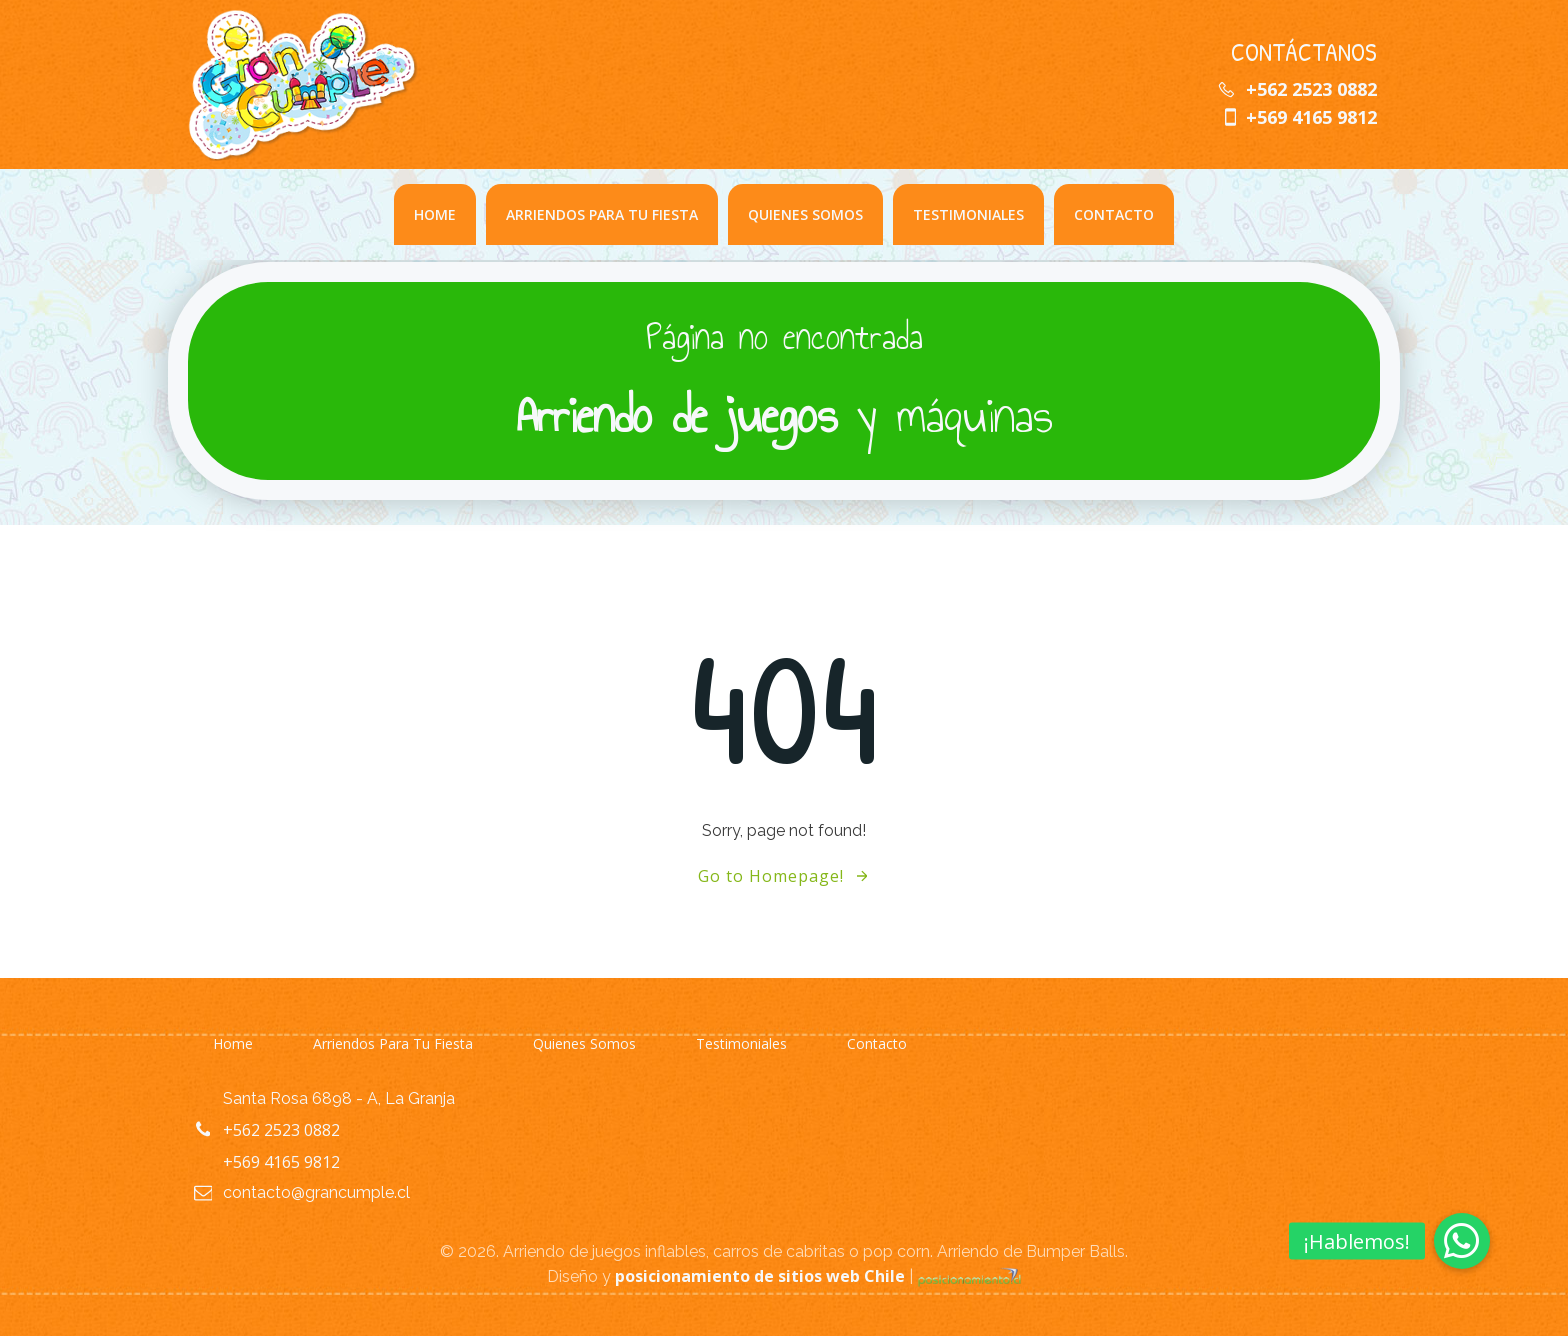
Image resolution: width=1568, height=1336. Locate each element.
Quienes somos (805, 214)
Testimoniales (968, 214)
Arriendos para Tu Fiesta (602, 214)
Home (435, 214)
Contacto (1114, 214)
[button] (1462, 1241)
